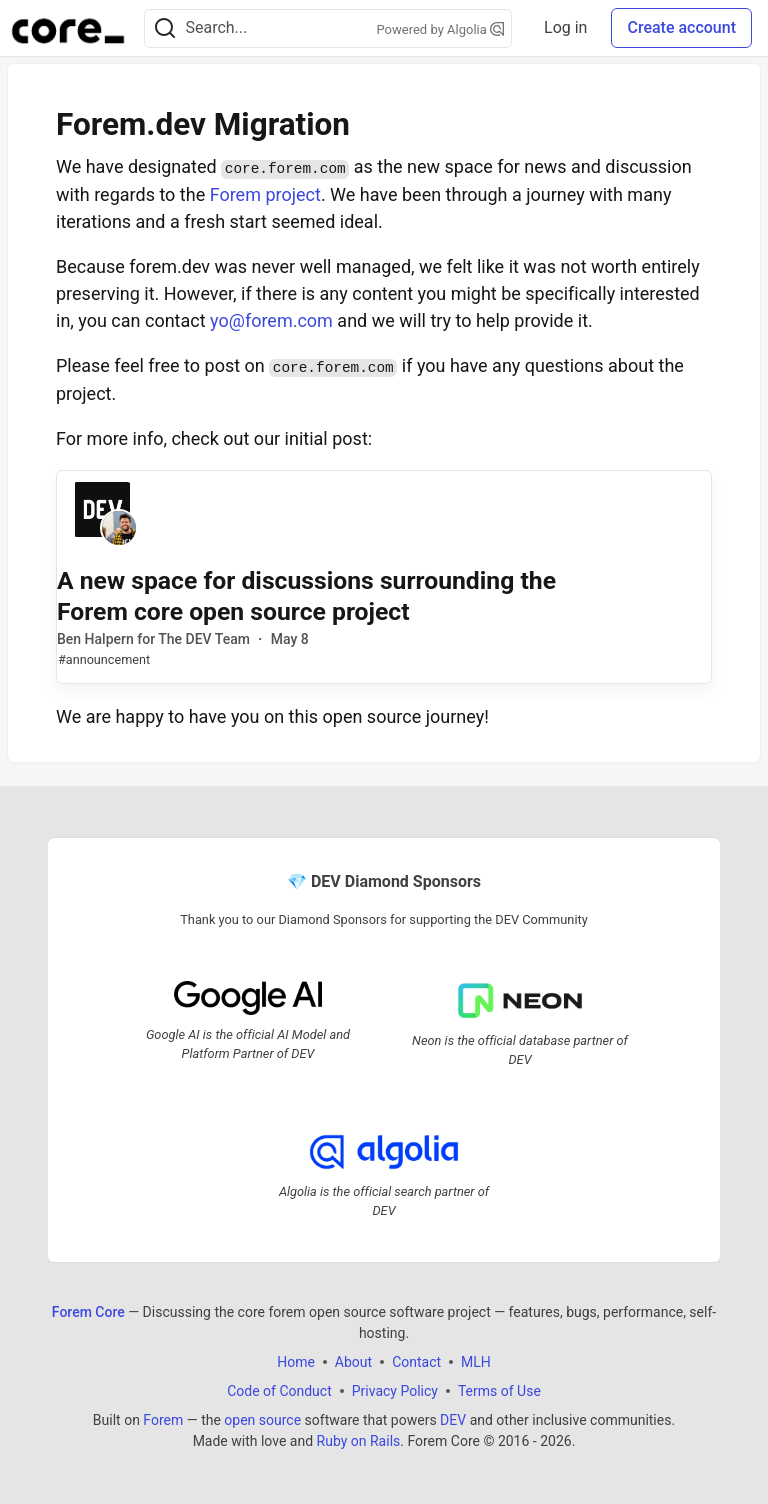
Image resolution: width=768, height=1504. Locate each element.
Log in (565, 27)
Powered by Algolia (441, 29)
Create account (681, 27)
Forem (163, 1420)
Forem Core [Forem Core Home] (88, 1312)
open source (262, 1420)
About (353, 1362)
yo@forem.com (271, 320)
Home (296, 1362)
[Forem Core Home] (68, 28)
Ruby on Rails (359, 1441)
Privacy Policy (395, 1391)
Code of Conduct (279, 1391)
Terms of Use (499, 1391)
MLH (476, 1362)
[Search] (165, 28)
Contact (416, 1362)
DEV (453, 1420)
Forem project (265, 194)
